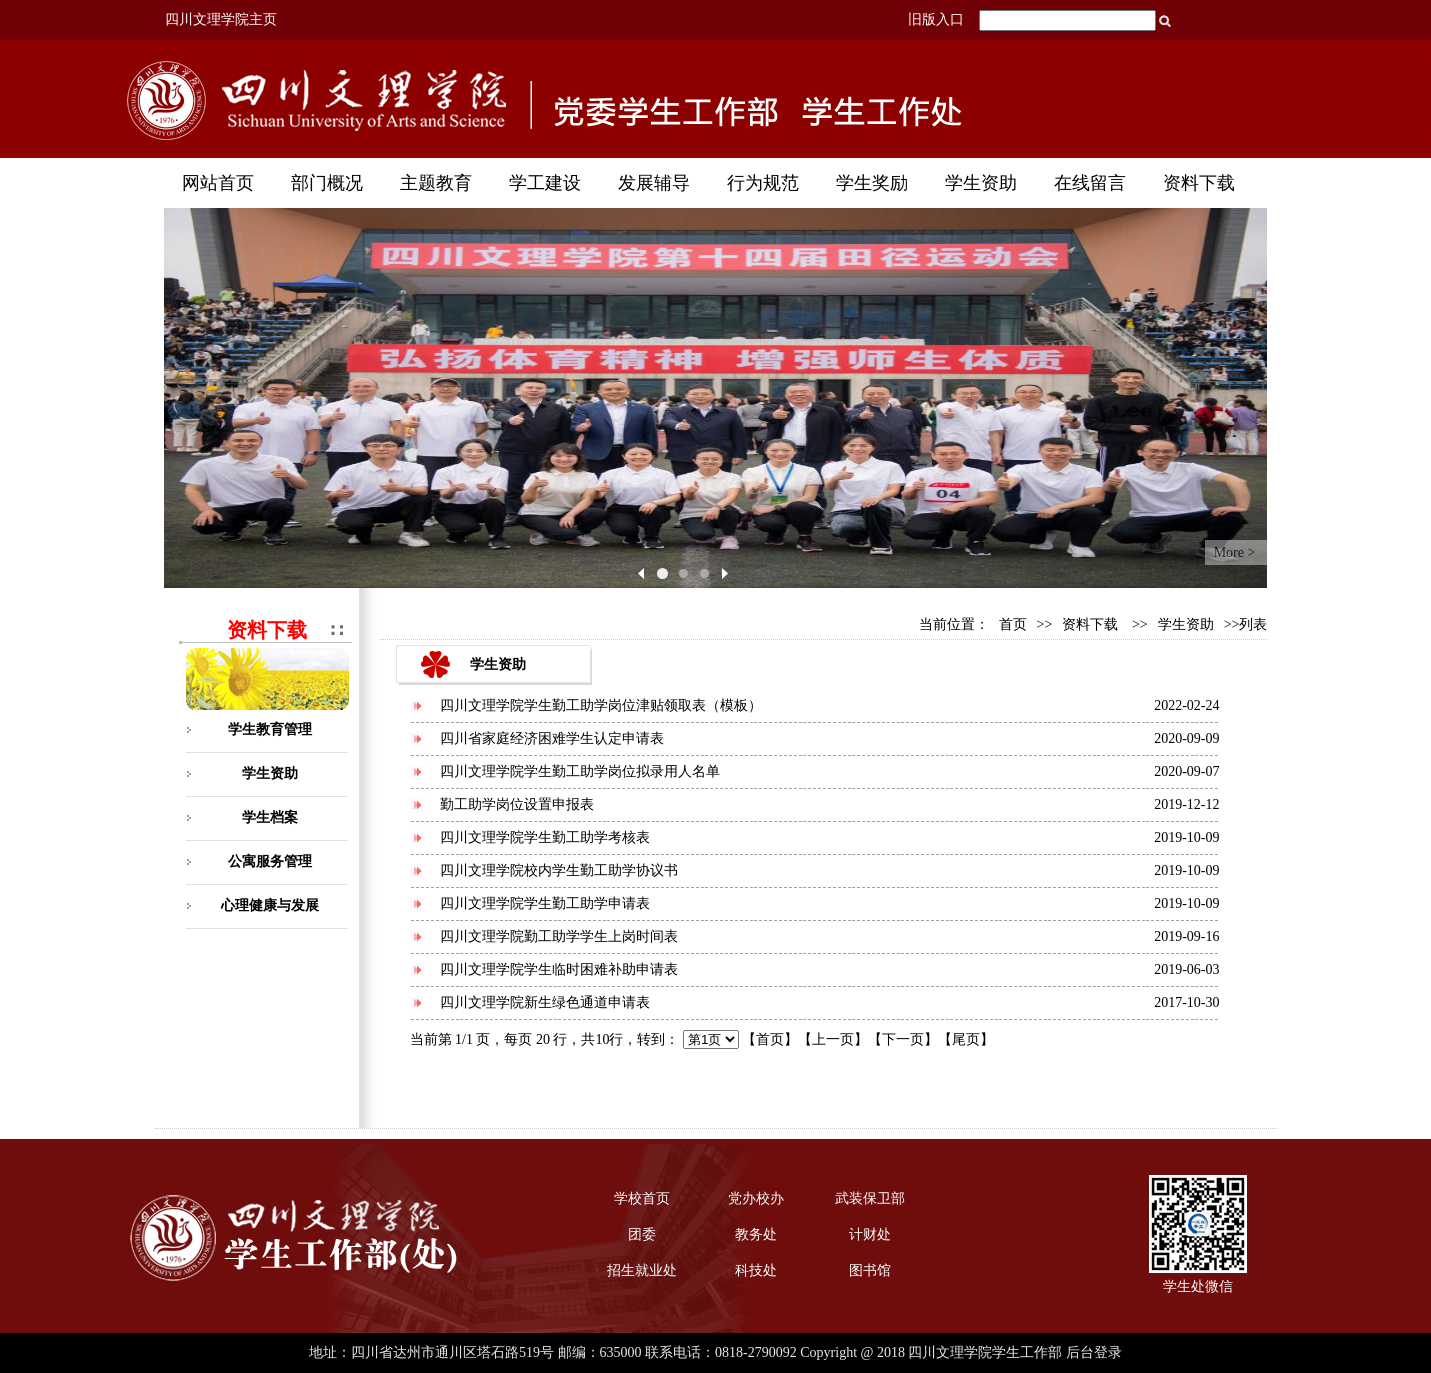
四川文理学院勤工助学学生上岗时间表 (559, 936)
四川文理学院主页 (221, 19)
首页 (1013, 624)
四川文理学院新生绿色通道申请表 (545, 1002)
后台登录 (1094, 1352)
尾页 (966, 1039)
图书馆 (870, 1270)
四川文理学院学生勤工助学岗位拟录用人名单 (580, 771)
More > (1235, 552)
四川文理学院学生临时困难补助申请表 (559, 969)
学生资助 (270, 773)
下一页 (903, 1039)
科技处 (756, 1270)
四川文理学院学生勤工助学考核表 (545, 837)
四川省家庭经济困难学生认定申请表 (552, 738)
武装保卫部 (870, 1198)
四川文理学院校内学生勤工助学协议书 (559, 870)
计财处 (870, 1234)
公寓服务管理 (270, 861)
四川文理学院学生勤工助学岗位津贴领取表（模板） (601, 705)
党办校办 (756, 1198)
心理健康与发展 (270, 905)
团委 (642, 1234)
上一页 (833, 1039)
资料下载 (1090, 624)
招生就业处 (642, 1270)
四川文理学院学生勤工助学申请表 (545, 903)
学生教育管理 (270, 729)
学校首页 (642, 1198)
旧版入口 (936, 19)
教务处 (756, 1234)
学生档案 (270, 817)
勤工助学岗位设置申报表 (517, 804)
